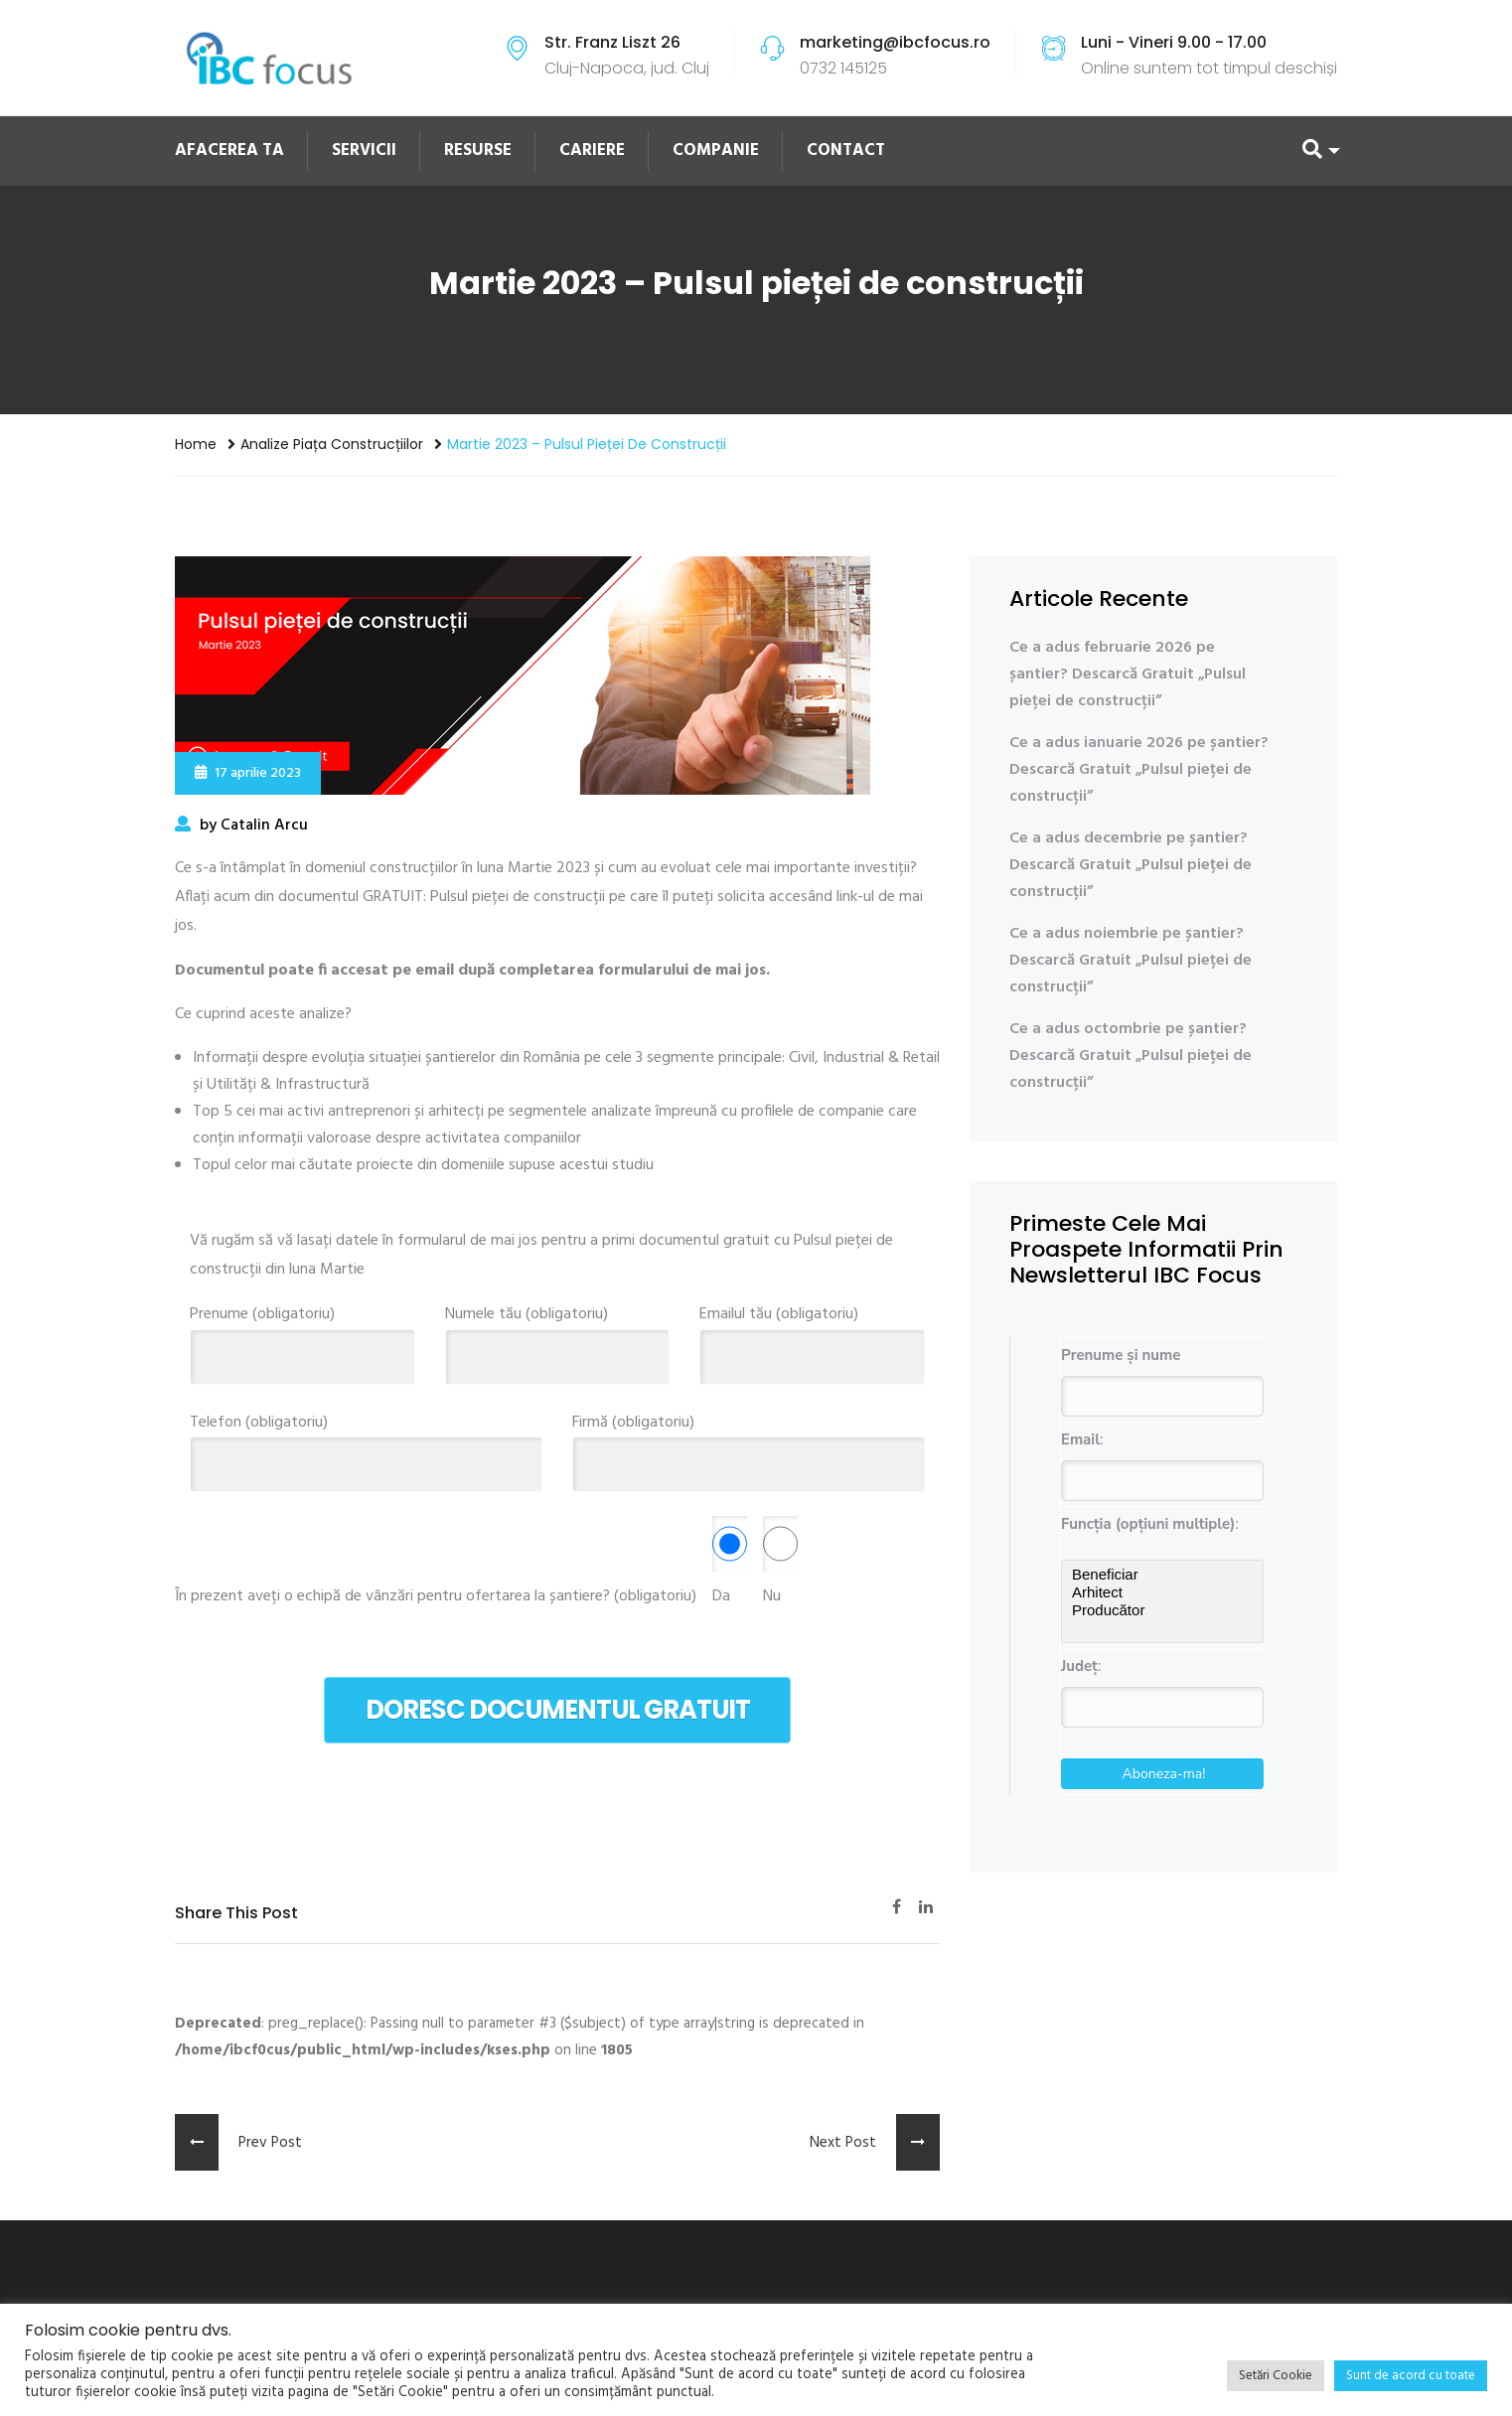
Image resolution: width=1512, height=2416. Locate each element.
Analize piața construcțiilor (331, 444)
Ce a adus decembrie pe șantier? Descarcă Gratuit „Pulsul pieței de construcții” (1130, 865)
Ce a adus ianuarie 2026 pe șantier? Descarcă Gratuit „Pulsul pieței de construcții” (1139, 770)
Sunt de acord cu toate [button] (1410, 2375)
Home (196, 444)
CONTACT (846, 150)
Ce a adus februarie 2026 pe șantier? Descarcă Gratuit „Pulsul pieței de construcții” (1127, 674)
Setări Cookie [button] (1275, 2375)
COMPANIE (716, 150)
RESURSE (478, 150)
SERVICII (364, 150)
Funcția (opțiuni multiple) (1148, 1524)
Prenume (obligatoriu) (302, 1336)
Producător (1162, 1610)
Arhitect (1162, 1592)
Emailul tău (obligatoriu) (812, 1336)
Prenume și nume (1120, 1355)
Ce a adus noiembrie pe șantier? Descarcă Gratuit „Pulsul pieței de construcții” (1130, 960)
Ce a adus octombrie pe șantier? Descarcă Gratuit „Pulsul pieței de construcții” (1130, 1056)
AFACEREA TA (229, 150)
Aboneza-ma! (1164, 1773)
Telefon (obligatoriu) (366, 1444)
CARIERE (592, 150)
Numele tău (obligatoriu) (558, 1336)
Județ (1079, 1666)
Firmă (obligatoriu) (748, 1444)
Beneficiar (1162, 1575)
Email (1080, 1439)
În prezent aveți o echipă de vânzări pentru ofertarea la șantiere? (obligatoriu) (435, 1596)
